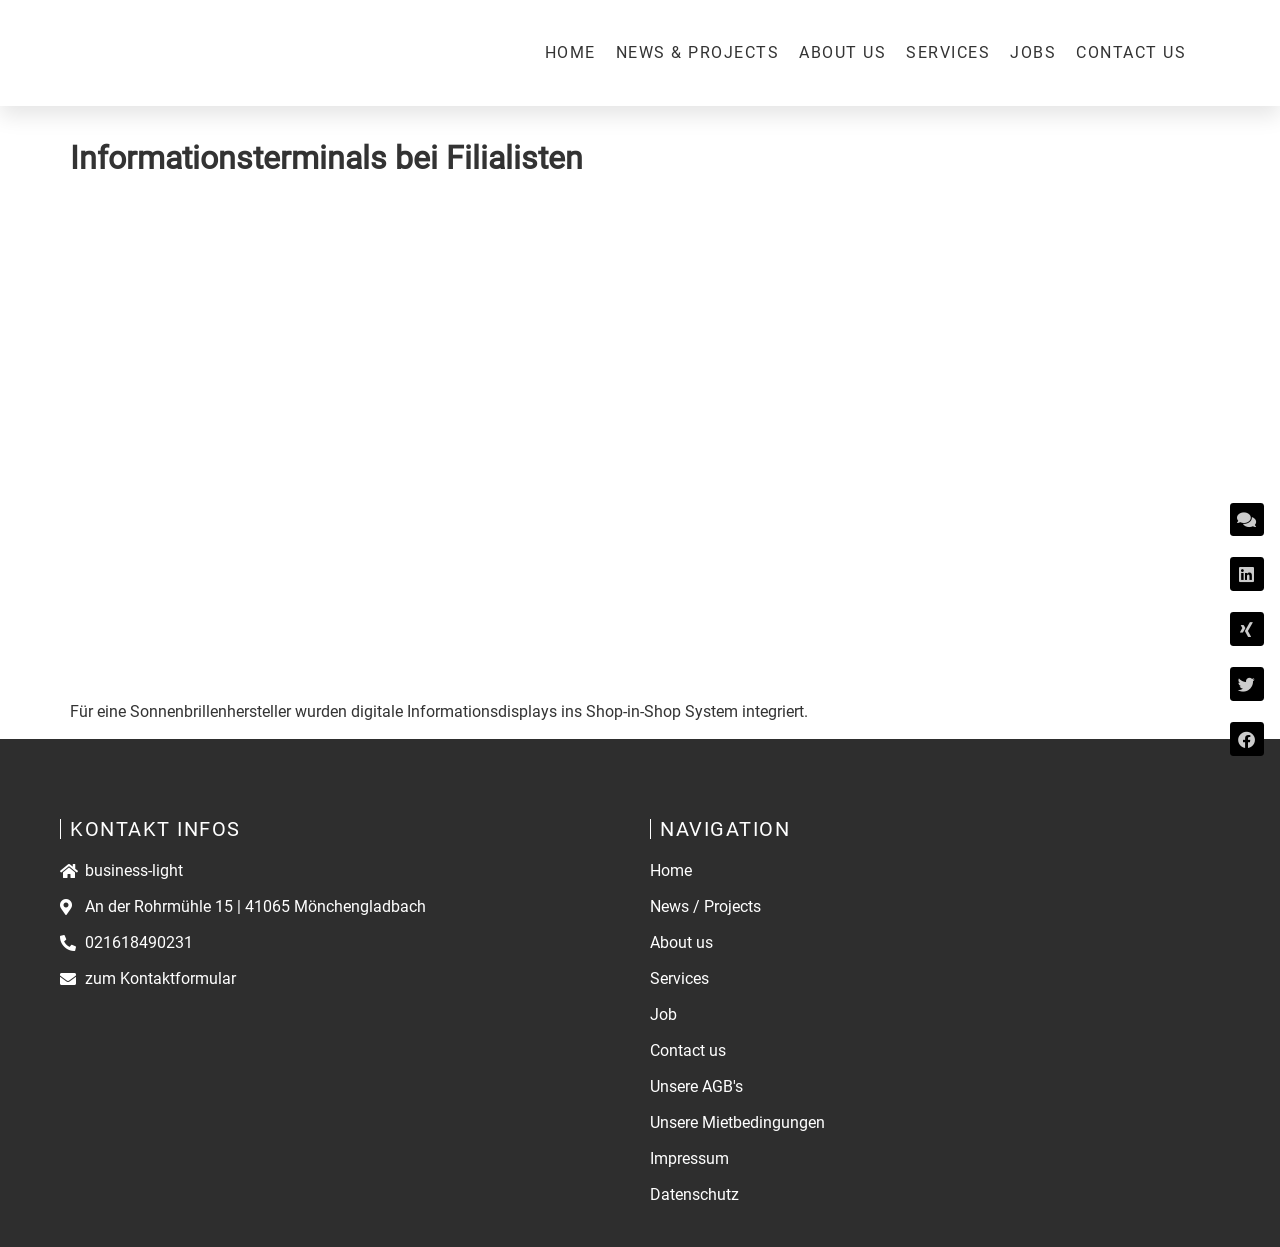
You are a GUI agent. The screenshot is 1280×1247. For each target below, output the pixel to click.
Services (948, 52)
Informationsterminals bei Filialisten (326, 158)
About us (842, 52)
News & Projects (698, 52)
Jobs (1033, 52)
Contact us (1131, 52)
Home (570, 52)
